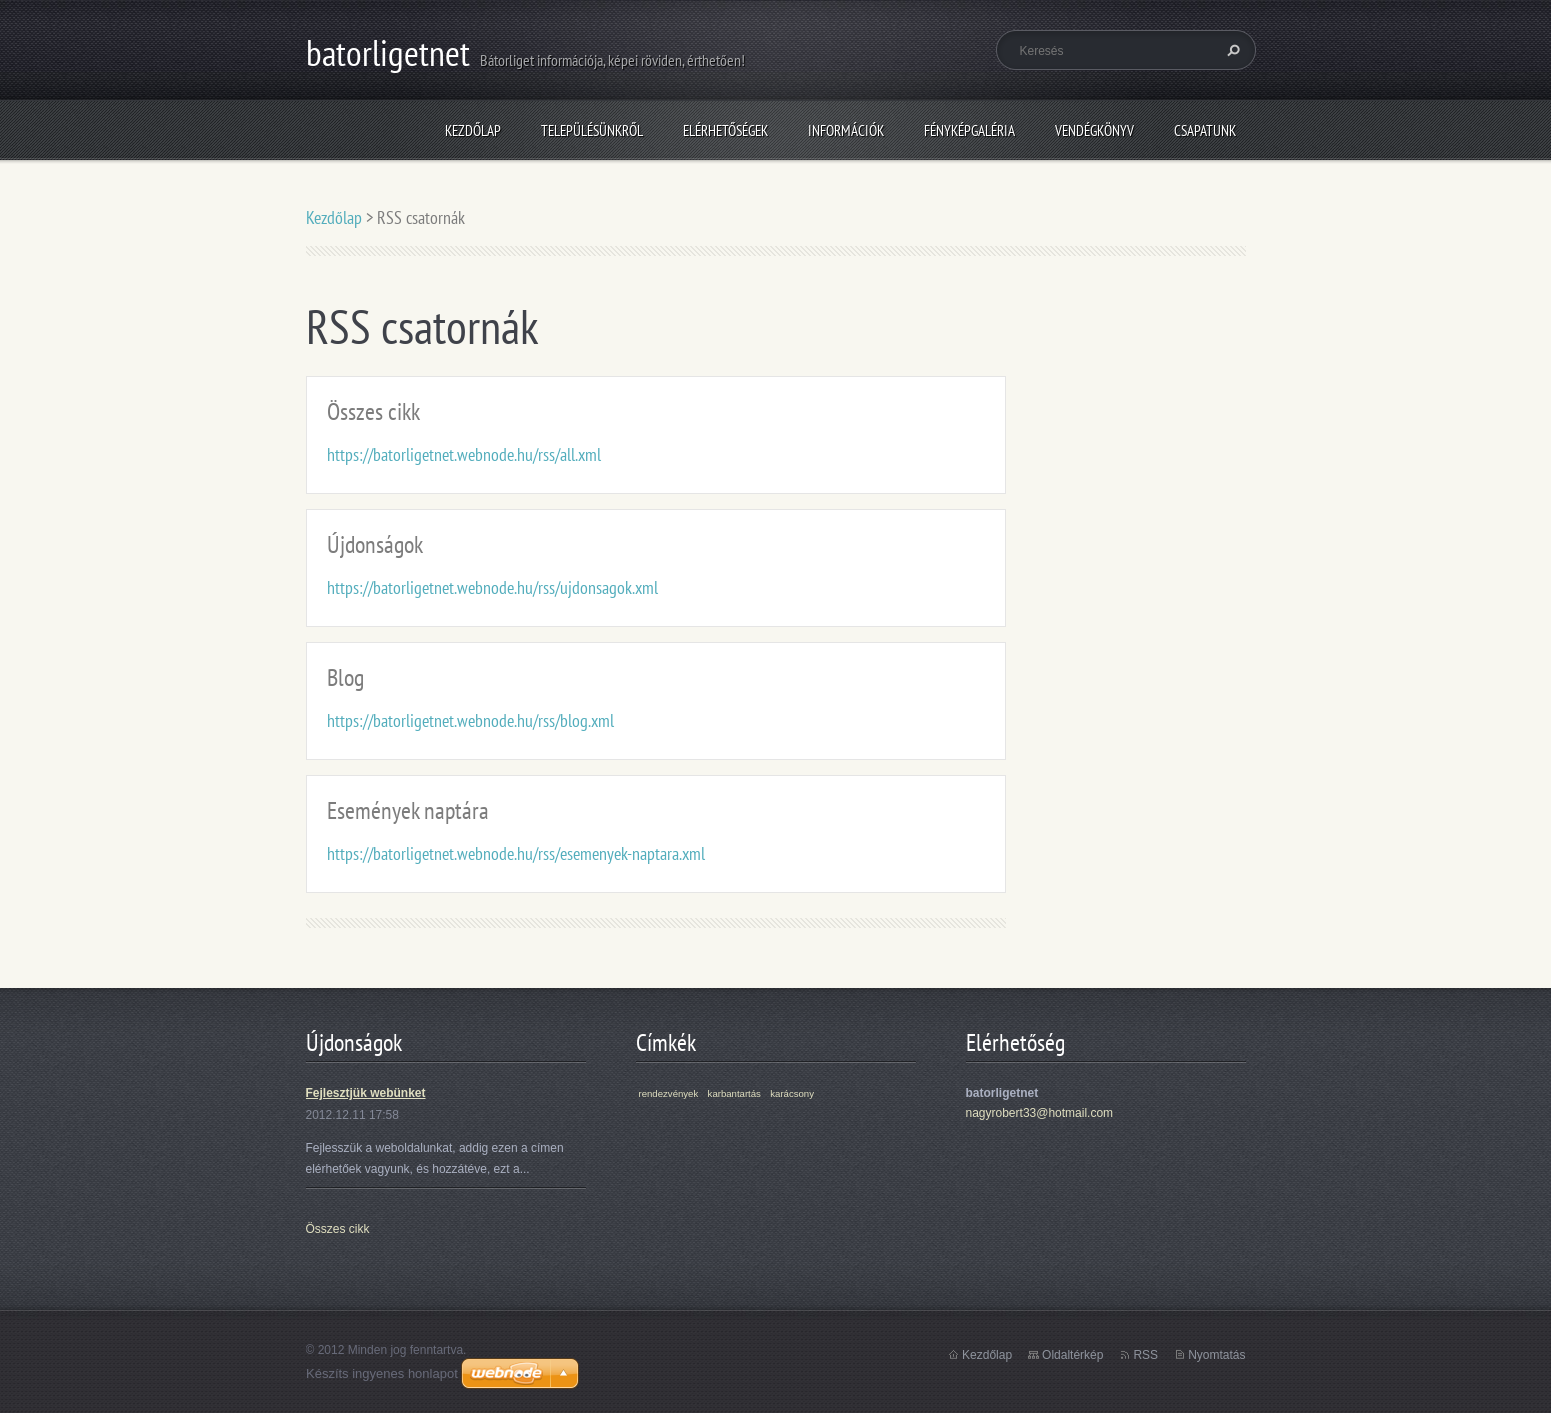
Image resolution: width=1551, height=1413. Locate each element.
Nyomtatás (1216, 1355)
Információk (846, 130)
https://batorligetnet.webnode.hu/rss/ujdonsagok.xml (492, 587)
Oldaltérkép (1072, 1355)
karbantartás (734, 1093)
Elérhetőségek (725, 130)
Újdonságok (375, 544)
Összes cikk (373, 411)
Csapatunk (1205, 130)
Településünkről (592, 130)
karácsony (792, 1093)
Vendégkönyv (1094, 130)
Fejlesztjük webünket (366, 1093)
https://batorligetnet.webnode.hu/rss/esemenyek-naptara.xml (516, 853)
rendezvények (669, 1093)
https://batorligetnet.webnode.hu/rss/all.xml (464, 454)
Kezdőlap (473, 130)
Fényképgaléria (969, 130)
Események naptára (408, 810)
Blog (345, 677)
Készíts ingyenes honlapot (382, 1373)
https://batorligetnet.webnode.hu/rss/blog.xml (470, 720)
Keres (1231, 50)
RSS (1145, 1355)
